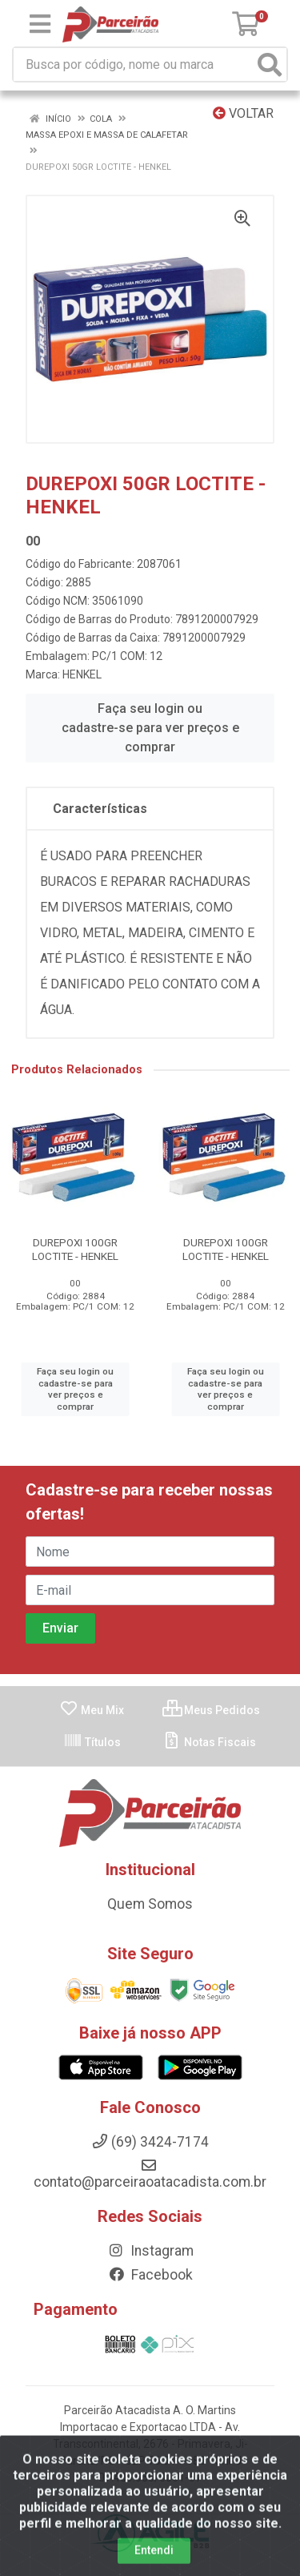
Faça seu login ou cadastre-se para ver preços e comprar (150, 728)
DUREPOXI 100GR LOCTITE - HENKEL (75, 1249)
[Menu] (40, 24)
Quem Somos (150, 1904)
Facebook (150, 2275)
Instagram (150, 2251)
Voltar (243, 113)
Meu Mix (91, 1710)
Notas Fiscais (209, 1742)
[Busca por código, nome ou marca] (134, 64)
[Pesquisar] (269, 64)
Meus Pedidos (211, 1710)
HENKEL (82, 674)
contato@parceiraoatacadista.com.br (150, 2174)
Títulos (92, 1742)
